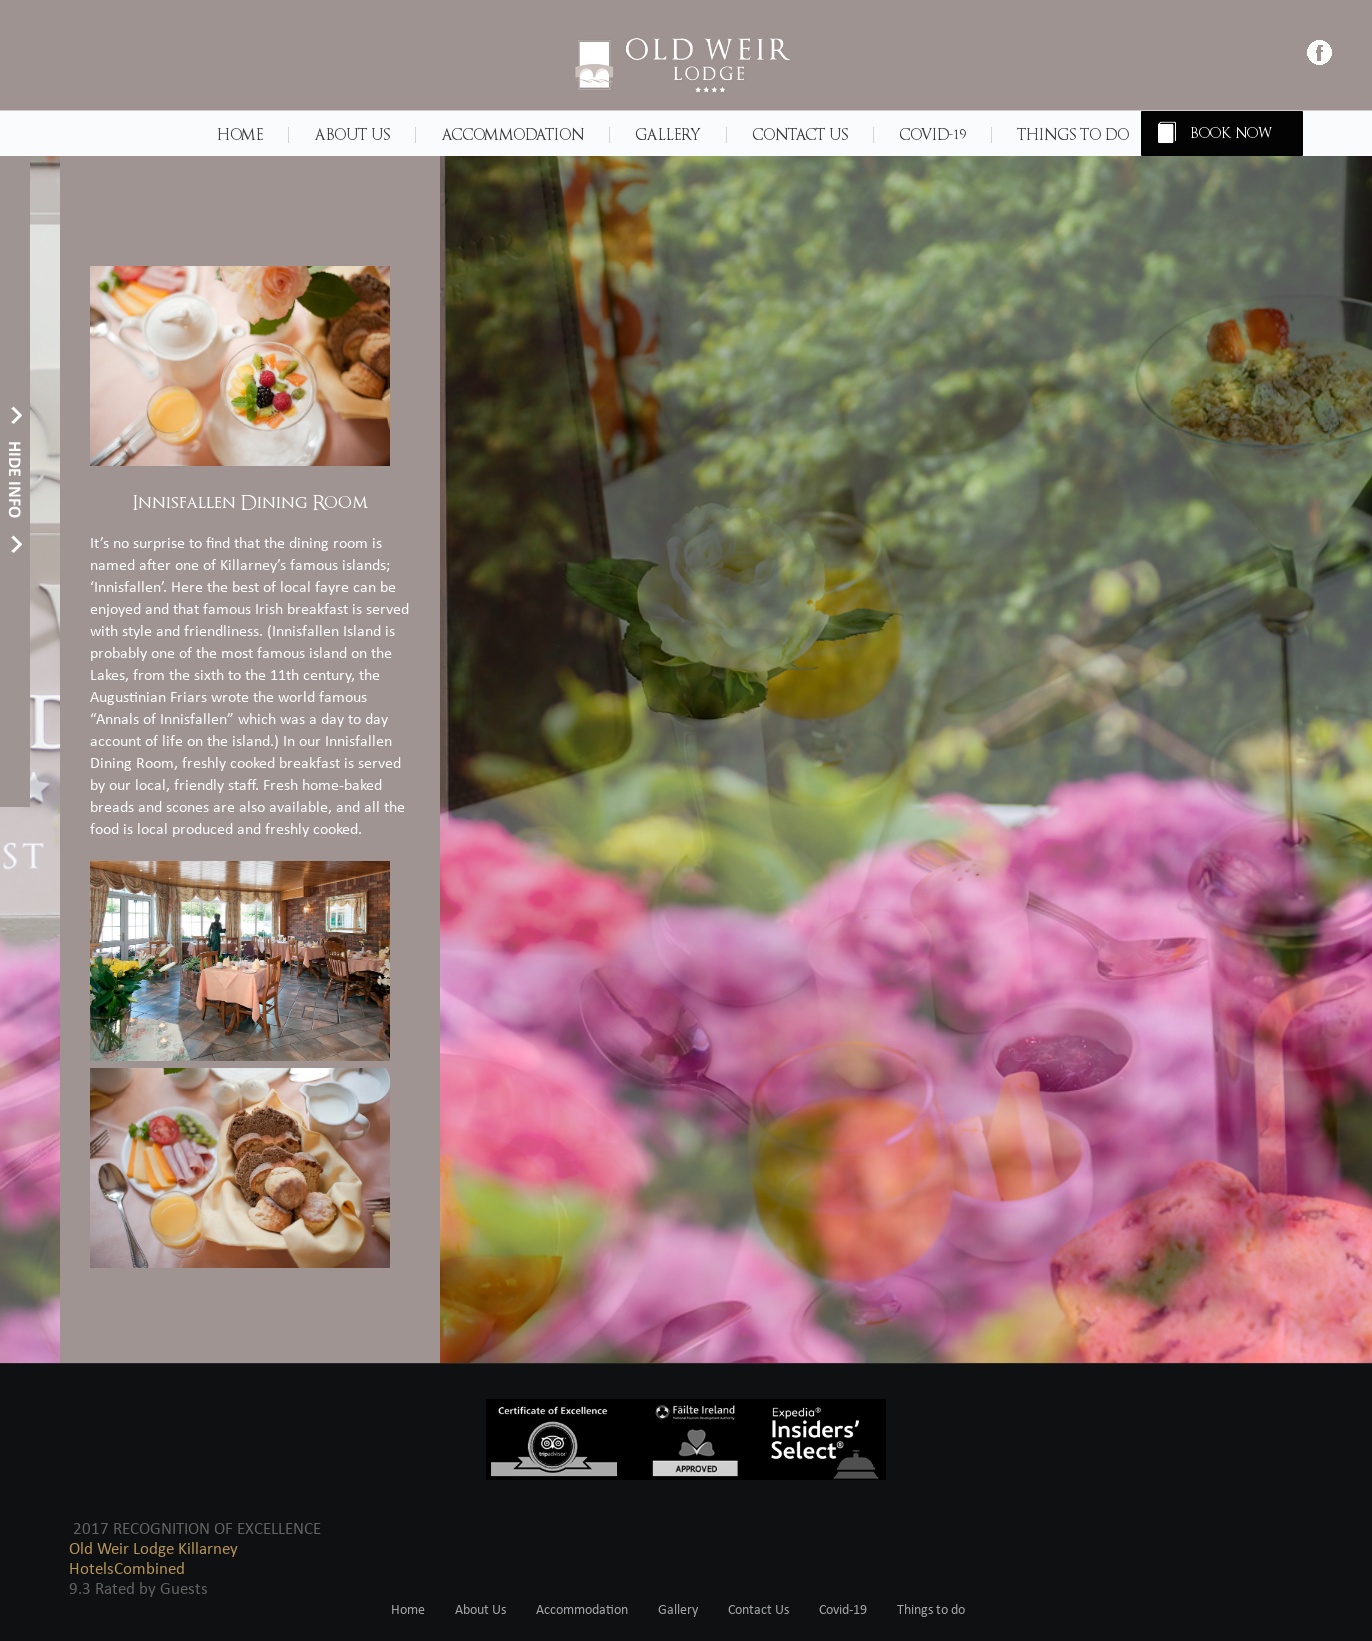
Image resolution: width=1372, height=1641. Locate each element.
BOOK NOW (1232, 133)
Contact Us (800, 135)
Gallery (668, 135)
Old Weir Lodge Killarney (153, 1549)
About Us (352, 135)
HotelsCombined (127, 1569)
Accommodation (512, 135)
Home (240, 135)
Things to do (1073, 135)
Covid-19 (932, 135)
